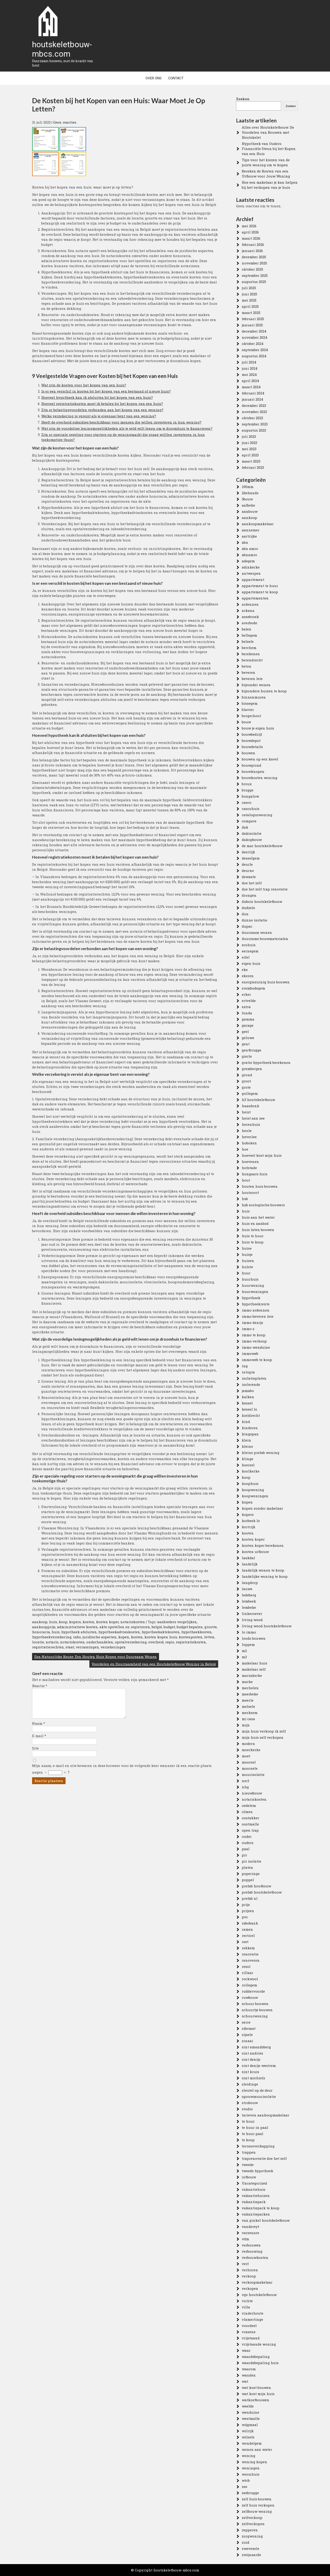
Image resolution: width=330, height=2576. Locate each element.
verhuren (250, 2270)
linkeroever (252, 1613)
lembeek (249, 1601)
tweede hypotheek (257, 2170)
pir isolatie (251, 1861)
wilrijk (248, 2431)
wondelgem (252, 2443)
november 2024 (254, 337)
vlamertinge (252, 2319)
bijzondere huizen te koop (264, 691)
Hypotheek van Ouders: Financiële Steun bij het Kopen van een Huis (269, 148)
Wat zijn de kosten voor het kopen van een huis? (83, 385)
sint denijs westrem (259, 2065)
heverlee (249, 1136)
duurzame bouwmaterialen (265, 938)
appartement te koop (260, 592)
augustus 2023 (254, 430)
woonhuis (250, 2474)
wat (245, 2381)
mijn (246, 1725)
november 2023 (254, 411)
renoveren (251, 1960)
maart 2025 (251, 312)
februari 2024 (253, 393)
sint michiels (253, 2078)
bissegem (250, 703)
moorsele (250, 1768)
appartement (253, 579)
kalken (248, 1397)
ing (245, 1366)
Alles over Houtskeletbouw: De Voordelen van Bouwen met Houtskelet (268, 132)
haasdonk (250, 1106)
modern (248, 1743)
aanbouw (250, 511)
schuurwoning (255, 2016)
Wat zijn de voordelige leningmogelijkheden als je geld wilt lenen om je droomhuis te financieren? (126, 428)
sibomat (249, 2028)
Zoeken (243, 99)
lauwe (247, 1588)
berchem (249, 647)
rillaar (247, 1972)
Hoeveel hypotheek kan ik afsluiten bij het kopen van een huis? (97, 397)
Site (35, 1753)
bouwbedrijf (252, 734)
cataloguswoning (257, 814)
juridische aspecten (99, 1637)
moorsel (249, 1762)
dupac (247, 926)
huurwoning (253, 1285)
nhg (245, 1787)
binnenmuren (254, 697)
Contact (176, 78)
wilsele (248, 2437)
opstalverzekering (131, 1642)
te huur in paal (255, 2127)
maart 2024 (251, 387)
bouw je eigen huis (258, 728)
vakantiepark (254, 2201)
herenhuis (251, 1124)
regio (169, 1642)
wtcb (246, 2480)
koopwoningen (255, 1496)
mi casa (248, 1718)
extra (246, 1006)
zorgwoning (252, 2536)
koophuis (250, 1483)
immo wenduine (256, 1347)
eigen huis (251, 963)
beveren (248, 672)
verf (245, 2263)
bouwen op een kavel (260, 759)
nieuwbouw (252, 1793)
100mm (247, 486)
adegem (248, 561)
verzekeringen (113, 1647)
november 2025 (254, 263)
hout (246, 1180)
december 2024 (254, 331)
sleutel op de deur (257, 2090)
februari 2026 (253, 244)
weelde (248, 2406)
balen (246, 629)
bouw (246, 722)
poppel (248, 1879)
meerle (247, 1700)
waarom (249, 2369)
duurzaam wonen (257, 932)
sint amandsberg (256, 2047)
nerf (245, 1780)
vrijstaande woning (259, 2344)
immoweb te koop (257, 1359)
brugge (247, 790)
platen (247, 1867)
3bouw (247, 499)
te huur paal (252, 2133)
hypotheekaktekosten (161, 1632)
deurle (247, 864)
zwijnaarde (251, 2554)
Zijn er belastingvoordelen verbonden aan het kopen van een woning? (102, 410)
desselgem (251, 858)
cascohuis (250, 808)
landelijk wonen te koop (263, 1570)
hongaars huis (254, 1174)
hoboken (249, 1143)
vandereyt (250, 2226)
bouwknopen (253, 771)
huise (247, 1248)
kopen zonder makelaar (262, 1508)
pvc (245, 1917)
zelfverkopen (253, 2523)
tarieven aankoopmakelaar (265, 2115)
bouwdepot (251, 740)
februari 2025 (253, 318)
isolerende (251, 1384)
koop (63, 1621)
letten (209, 1637)
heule (247, 1130)
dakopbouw (252, 839)
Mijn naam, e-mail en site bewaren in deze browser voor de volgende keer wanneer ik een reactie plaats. (122, 1771)
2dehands (250, 493)
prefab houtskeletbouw (262, 1892)
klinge (247, 1458)
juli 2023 (249, 436)
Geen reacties (64, 122)
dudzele (248, 907)
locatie (38, 1642)
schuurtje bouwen (257, 2010)
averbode (249, 623)
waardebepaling (256, 2356)
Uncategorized (254, 2183)
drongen (249, 895)
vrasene (249, 2331)
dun (245, 914)
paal (246, 1849)
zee (244, 2486)
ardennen (250, 604)
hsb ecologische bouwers (263, 1205)
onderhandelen (99, 1642)
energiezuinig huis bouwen (266, 982)
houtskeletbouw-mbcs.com (62, 49)
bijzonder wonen (256, 684)
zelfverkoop (252, 2517)
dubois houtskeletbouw (262, 901)
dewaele (249, 876)
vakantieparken (256, 2214)
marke (247, 1681)
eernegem (250, 951)
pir (244, 1855)
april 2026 (250, 232)
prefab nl (250, 1898)
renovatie (250, 1954)
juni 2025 (249, 294)
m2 (244, 1650)
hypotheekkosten (196, 1632)
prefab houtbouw (256, 1886)
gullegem (250, 1093)
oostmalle (250, 1824)
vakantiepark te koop (260, 2208)
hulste (247, 1266)
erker (246, 994)
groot (246, 1081)
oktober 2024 (253, 343)
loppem (248, 1644)
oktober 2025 (252, 269)
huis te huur (253, 1236)
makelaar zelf (254, 1669)
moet (246, 1756)
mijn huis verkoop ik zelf (264, 1731)
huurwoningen (255, 1291)
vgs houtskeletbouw (259, 2294)
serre (246, 2022)
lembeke (249, 1607)
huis (53, 1621)
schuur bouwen (255, 2003)
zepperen (250, 2530)
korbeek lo (251, 1520)
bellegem (249, 635)
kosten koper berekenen (263, 1545)
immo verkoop (254, 1341)
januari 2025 (252, 325)
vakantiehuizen (256, 2195)
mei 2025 (249, 300)
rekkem (248, 1948)
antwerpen (251, 573)
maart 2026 (251, 238)
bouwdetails (252, 746)
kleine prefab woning (260, 1452)
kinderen (250, 1427)
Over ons (154, 78)
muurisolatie (253, 1774)
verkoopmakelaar (257, 2282)
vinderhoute (252, 2313)
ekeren (248, 975)
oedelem (249, 1805)
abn (245, 542)
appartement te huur (260, 585)
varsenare (250, 2232)
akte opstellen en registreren (124, 1627)
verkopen (250, 2288)
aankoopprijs (43, 1627)
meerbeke (250, 1694)
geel (245, 1031)
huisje (247, 1254)
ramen (247, 1929)
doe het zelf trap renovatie (265, 889)
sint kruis (250, 2071)
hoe (245, 1149)
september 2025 (255, 275)
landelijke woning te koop (265, 1576)
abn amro (250, 548)
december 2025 (254, 257)
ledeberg (249, 1595)
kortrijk (248, 1527)
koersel (248, 1465)
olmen (247, 1811)
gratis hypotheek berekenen (266, 1062)
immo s (248, 1328)
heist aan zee (253, 1118)
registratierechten (48, 1647)
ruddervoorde (253, 1991)
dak (245, 827)
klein (246, 1440)
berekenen (251, 654)
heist (246, 1112)
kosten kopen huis (160, 1637)
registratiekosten (191, 1642)
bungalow (250, 796)
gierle (247, 1056)
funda (247, 1013)
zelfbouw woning (257, 2511)
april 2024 (250, 380)
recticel (248, 1935)
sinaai (247, 2040)
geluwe (248, 1037)
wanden (249, 2375)
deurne (248, 870)
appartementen (255, 598)
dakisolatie (251, 833)
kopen (123, 1637)
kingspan (250, 1434)
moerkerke (251, 1749)
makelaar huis (254, 1663)
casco (246, 802)
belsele (248, 641)
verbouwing (252, 2251)
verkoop (249, 2276)
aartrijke (249, 536)
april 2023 (250, 455)
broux (247, 784)
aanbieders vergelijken (177, 1621)
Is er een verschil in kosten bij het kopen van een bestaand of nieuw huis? (106, 391)
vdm (245, 2239)
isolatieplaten (254, 1378)
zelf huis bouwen (257, 2499)
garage (247, 1025)
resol (246, 1966)
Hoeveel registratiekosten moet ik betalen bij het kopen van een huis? (102, 403)
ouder (247, 1836)
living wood (252, 1619)
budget (169, 1627)
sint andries (252, 2053)
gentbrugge (251, 1050)
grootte (210, 1627)
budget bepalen (190, 1627)
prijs (246, 1904)
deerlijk (248, 852)
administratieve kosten (77, 1627)
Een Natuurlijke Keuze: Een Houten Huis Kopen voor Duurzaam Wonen (95, 1656)
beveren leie (252, 678)
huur (246, 1273)
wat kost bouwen (256, 2387)
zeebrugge (250, 2492)
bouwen (248, 753)
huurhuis (250, 1279)
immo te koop (253, 1335)
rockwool (250, 1979)
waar (246, 2350)
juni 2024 (250, 368)
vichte (247, 2301)
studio (247, 2109)
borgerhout (251, 715)
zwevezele (250, 2548)
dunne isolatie (254, 920)
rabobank (250, 1923)
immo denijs (252, 1322)
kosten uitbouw (255, 1551)
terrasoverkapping (258, 2146)
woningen (251, 2468)
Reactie (39, 1685)
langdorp (250, 1582)
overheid (156, 1642)
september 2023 (255, 424)
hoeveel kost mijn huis (262, 1155)
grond (247, 1075)
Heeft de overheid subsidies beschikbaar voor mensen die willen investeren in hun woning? (121, 422)
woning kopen (254, 2462)
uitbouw (249, 2177)
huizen (248, 1260)
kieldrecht (251, 1415)
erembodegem (253, 988)
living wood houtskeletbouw (267, 1626)
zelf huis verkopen (258, 2505)
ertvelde (249, 1000)
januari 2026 (252, 250)
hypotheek (251, 1297)
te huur (248, 2121)
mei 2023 (249, 448)
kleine (247, 1446)
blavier (248, 709)
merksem (250, 1712)
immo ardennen (256, 1310)
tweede (248, 2164)
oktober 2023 (252, 418)
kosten (88, 1621)
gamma (248, 1019)
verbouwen (251, 2245)
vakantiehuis (253, 2189)
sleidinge (250, 2084)
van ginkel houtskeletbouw (266, 2220)
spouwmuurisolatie (259, 2096)
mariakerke (252, 1675)
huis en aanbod (255, 1223)
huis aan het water (258, 1217)
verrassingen (87, 1647)
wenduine (250, 2412)
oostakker (250, 1818)
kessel (247, 1403)
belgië (157, 1627)
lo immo (249, 1632)
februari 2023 (253, 467)
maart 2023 (251, 461)
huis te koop (253, 1242)
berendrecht (252, 660)
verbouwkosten (255, 2257)
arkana (248, 610)
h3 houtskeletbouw (258, 1099)
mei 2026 (249, 226)
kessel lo (249, 1409)
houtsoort (250, 1192)
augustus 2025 (254, 281)
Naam (38, 1729)
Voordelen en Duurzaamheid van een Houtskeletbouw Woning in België (154, 1664)
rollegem (249, 1985)
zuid (245, 2542)
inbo (77, 1637)
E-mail (39, 1741)
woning (248, 2455)
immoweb (250, 1353)
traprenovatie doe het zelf (264, 2158)
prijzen (248, 1910)
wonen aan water (257, 2449)
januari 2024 (252, 399)
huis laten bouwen (258, 1229)
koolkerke (250, 1471)
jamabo (248, 1390)
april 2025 (250, 306)
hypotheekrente (256, 1304)
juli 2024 (249, 362)
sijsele (247, 2034)
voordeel (249, 2325)
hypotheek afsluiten (79, 1632)
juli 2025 (249, 288)
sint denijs (251, 2059)
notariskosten (132, 1621)
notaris (52, 1642)
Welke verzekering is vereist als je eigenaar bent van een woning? (98, 416)
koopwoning (253, 1489)
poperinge (251, 1873)
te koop (248, 2140)
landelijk (250, 1564)
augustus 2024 (254, 356)
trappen (249, 2152)
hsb (245, 1198)
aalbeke (248, 505)
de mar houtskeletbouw (262, 845)
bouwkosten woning (259, 777)
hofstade (249, 1167)
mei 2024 (249, 374)
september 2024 (255, 349)
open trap (250, 1830)
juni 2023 (249, 442)
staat (70, 1647)
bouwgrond (251, 765)
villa (246, 2307)
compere (249, 821)
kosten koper (107, 1621)
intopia (248, 1372)
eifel (246, 957)
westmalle (251, 2418)
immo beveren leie (257, 1316)
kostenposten (191, 1637)
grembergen (252, 1068)
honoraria (41, 1632)
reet (245, 1941)
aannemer (250, 530)
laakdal (248, 1558)
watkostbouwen (255, 2400)
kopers (75, 1621)
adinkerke (251, 567)
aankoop (39, 1621)
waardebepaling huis (260, 2362)
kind (246, 1421)
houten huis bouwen (260, 1186)
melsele (248, 1706)
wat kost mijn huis (258, 2393)
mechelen (250, 1688)
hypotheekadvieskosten (119, 1632)
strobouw (250, 2102)
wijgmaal (250, 2424)
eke (245, 969)
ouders (247, 1842)
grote (246, 1087)
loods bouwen (254, 1638)
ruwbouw (250, 1997)
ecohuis (249, 945)
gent (246, 1044)
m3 (244, 1657)
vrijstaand (251, 2338)
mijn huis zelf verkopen (262, 1737)
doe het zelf (252, 883)
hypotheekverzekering (52, 1637)
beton (246, 666)
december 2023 (254, 405)
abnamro (249, 554)
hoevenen (250, 1161)
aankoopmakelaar (258, 523)
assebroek (250, 616)
